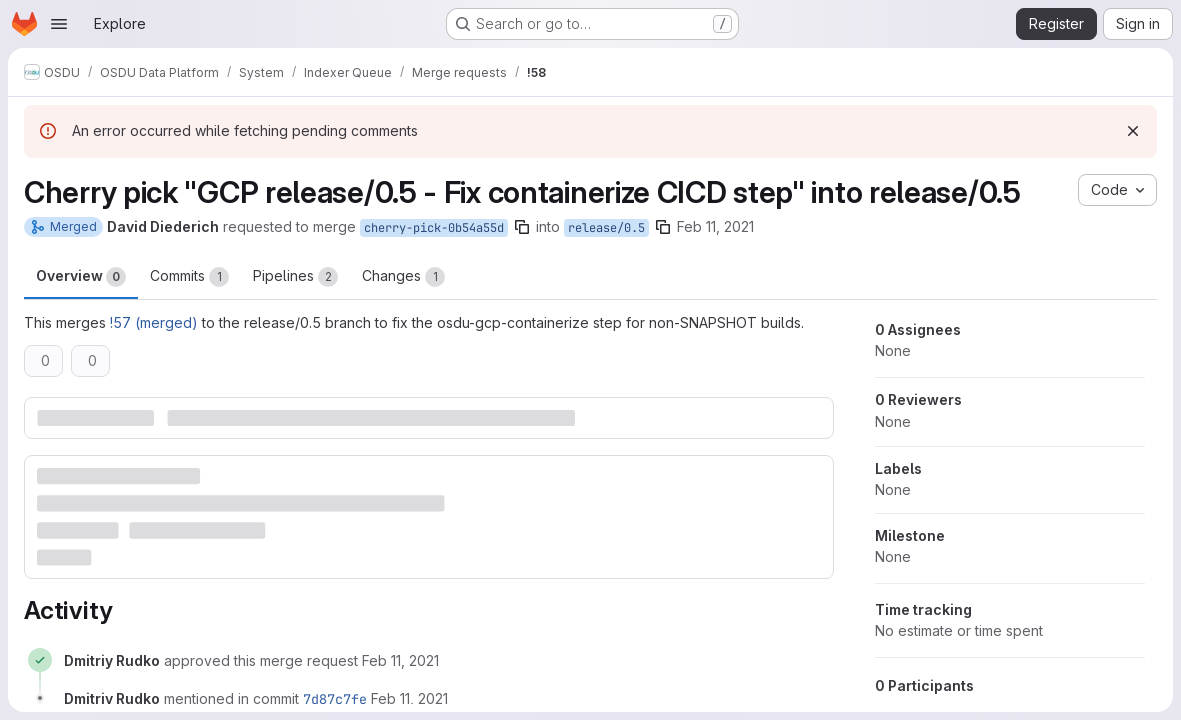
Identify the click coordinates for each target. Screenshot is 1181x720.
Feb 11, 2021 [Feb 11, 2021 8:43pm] (715, 226)
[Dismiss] (1133, 131)
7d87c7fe (335, 699)
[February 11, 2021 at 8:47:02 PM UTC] (409, 698)
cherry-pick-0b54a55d (434, 228)
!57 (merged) (154, 322)
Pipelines (295, 277)
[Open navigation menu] (59, 24)
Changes (403, 277)
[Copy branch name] (522, 227)
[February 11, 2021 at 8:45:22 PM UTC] (400, 660)
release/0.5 (606, 228)
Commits (189, 277)
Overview (81, 277)
